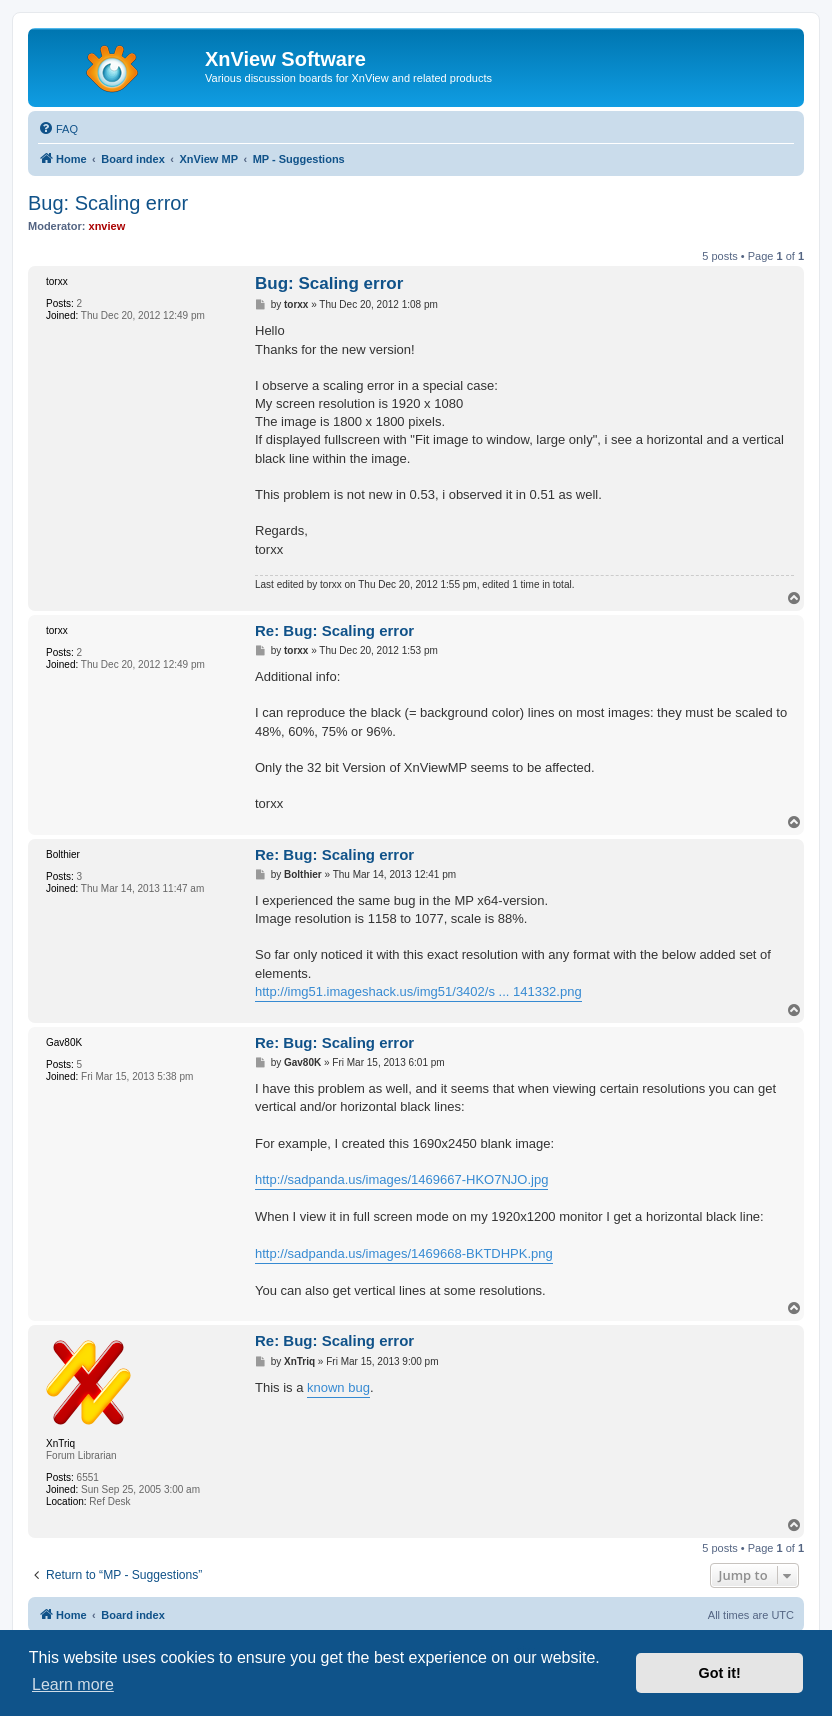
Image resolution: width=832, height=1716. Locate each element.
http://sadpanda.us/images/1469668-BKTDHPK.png (404, 1253)
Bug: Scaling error (108, 203)
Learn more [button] (73, 1684)
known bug (338, 1387)
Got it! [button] (720, 1673)
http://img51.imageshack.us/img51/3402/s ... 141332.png (418, 991)
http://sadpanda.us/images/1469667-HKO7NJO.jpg (401, 1179)
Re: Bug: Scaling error (334, 630)
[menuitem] (58, 129)
